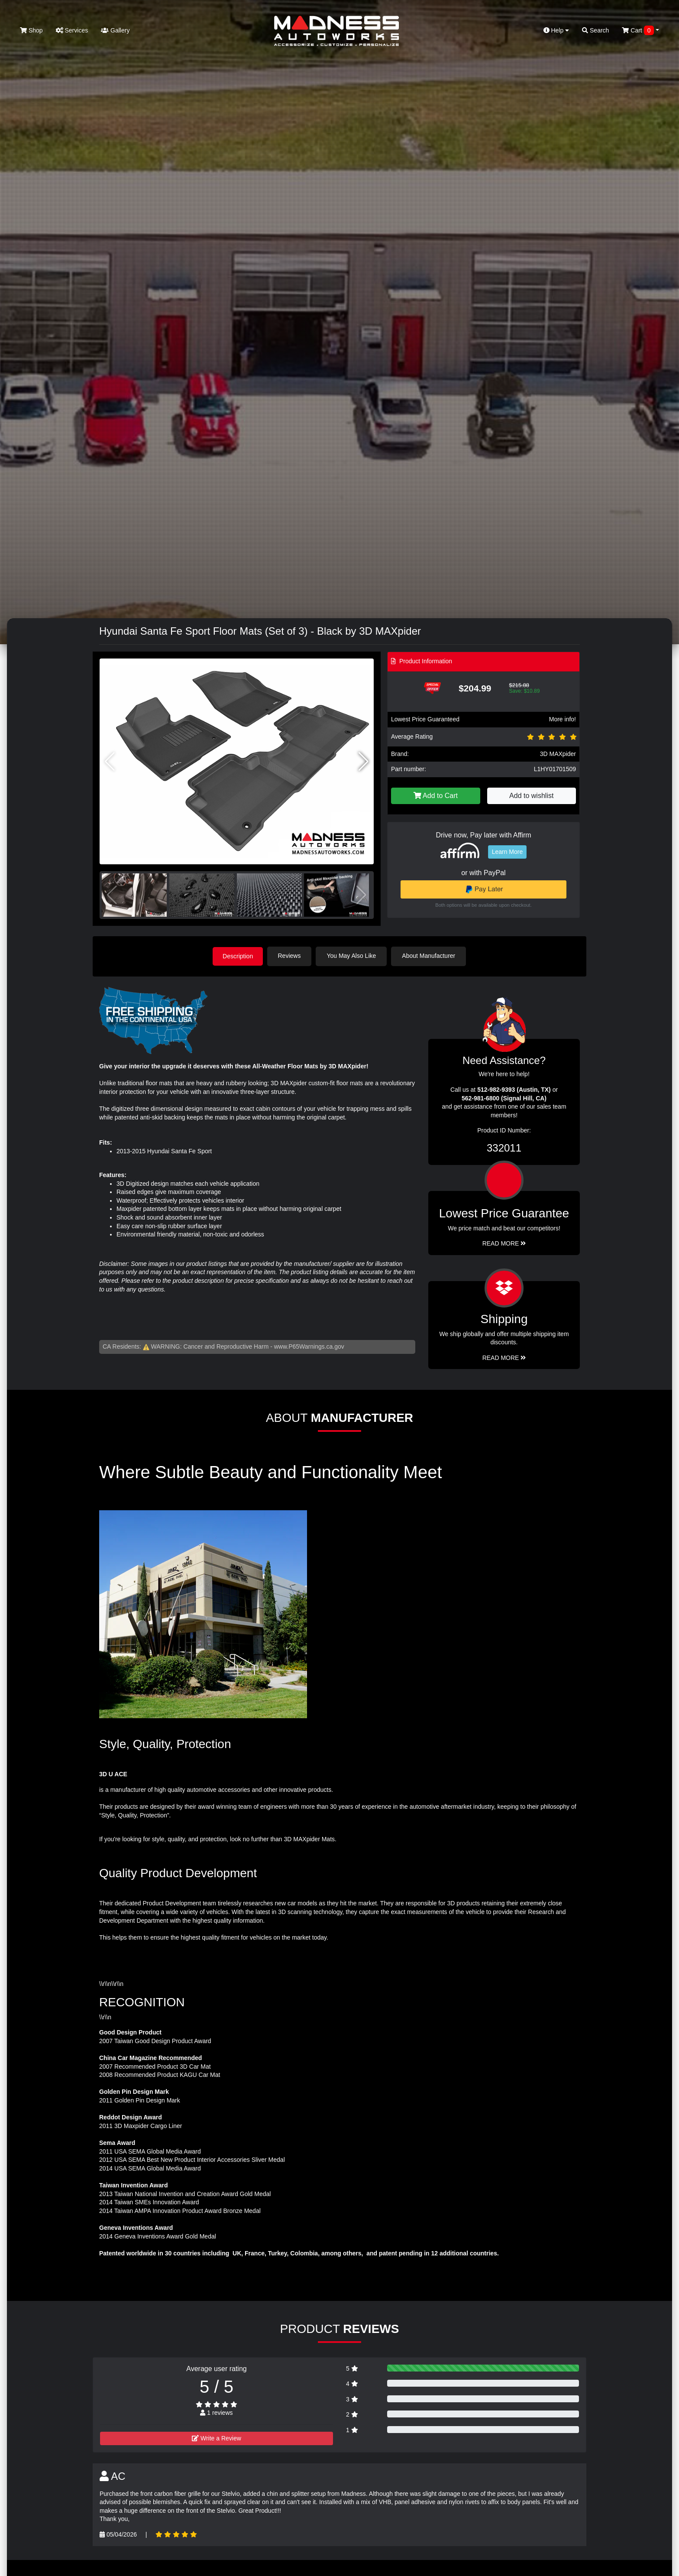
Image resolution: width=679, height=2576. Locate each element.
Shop (31, 30)
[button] (363, 761)
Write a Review (216, 2437)
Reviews (290, 955)
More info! (562, 719)
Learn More (507, 851)
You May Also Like (352, 955)
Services (72, 30)
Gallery (115, 30)
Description (238, 955)
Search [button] (595, 30)
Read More (504, 1243)
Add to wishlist (531, 795)
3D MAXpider (558, 753)
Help (556, 30)
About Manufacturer (429, 955)
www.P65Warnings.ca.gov (309, 1346)
